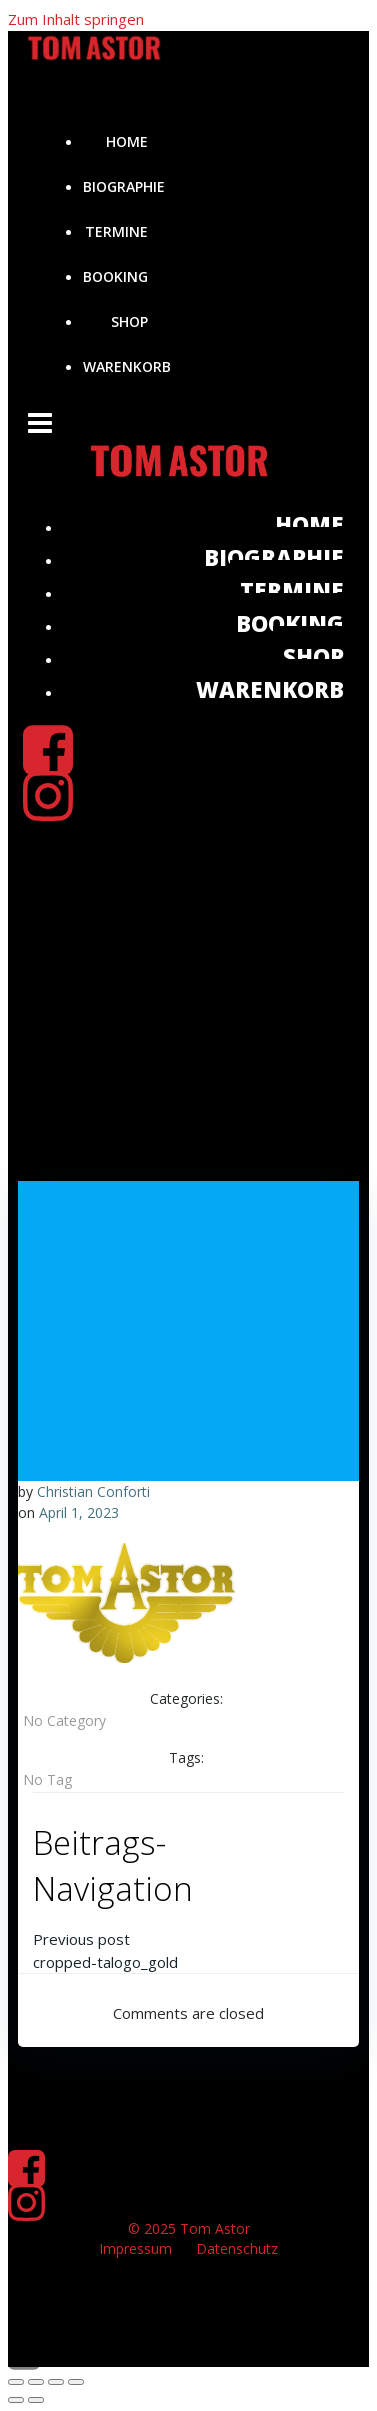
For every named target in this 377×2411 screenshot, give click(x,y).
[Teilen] (56, 2382)
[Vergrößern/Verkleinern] (16, 2382)
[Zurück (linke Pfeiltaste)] (16, 2400)
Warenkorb (127, 366)
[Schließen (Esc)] (76, 2382)
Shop (129, 321)
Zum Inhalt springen (76, 19)
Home (127, 141)
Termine (116, 231)
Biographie (124, 186)
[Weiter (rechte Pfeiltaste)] (36, 2400)
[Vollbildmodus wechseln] (36, 2382)
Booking (115, 276)
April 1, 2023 (79, 1512)
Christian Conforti (93, 1491)
